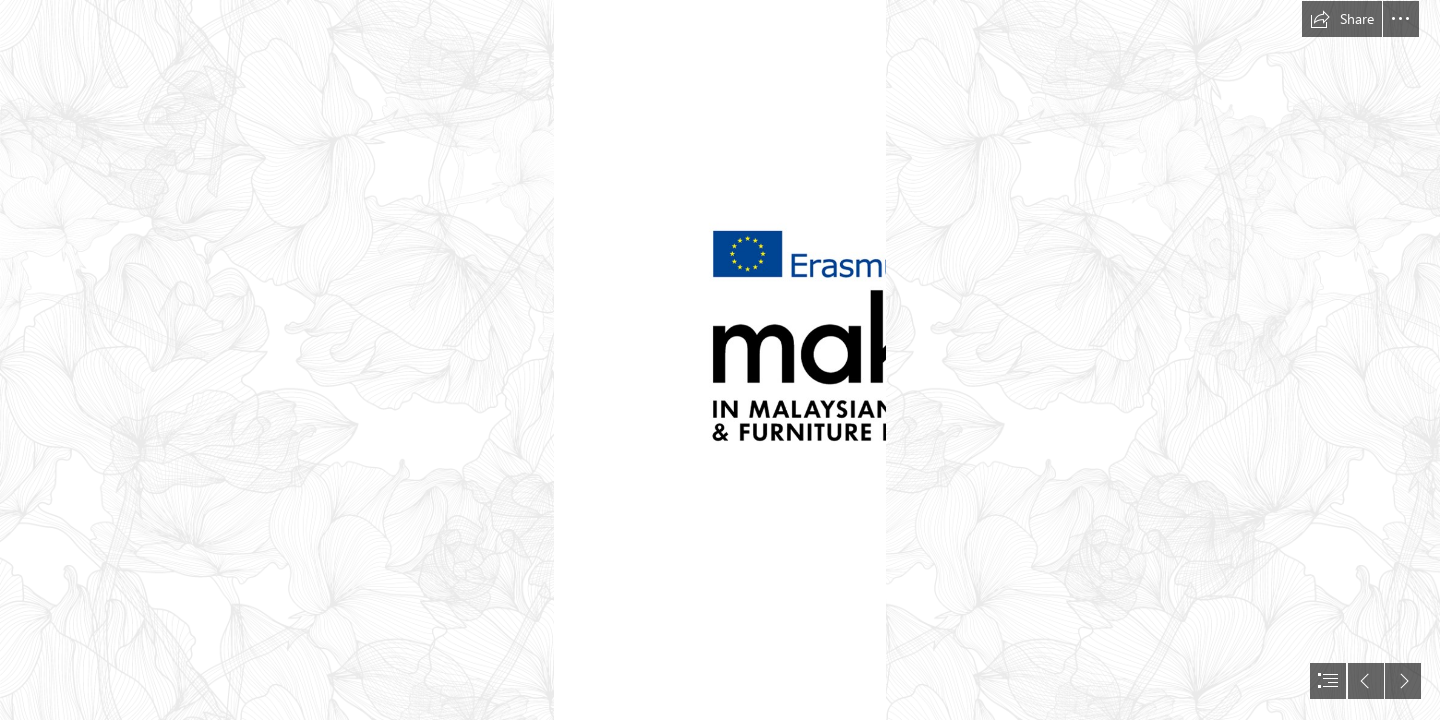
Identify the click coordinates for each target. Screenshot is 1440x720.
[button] (1342, 19)
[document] (720, 360)
